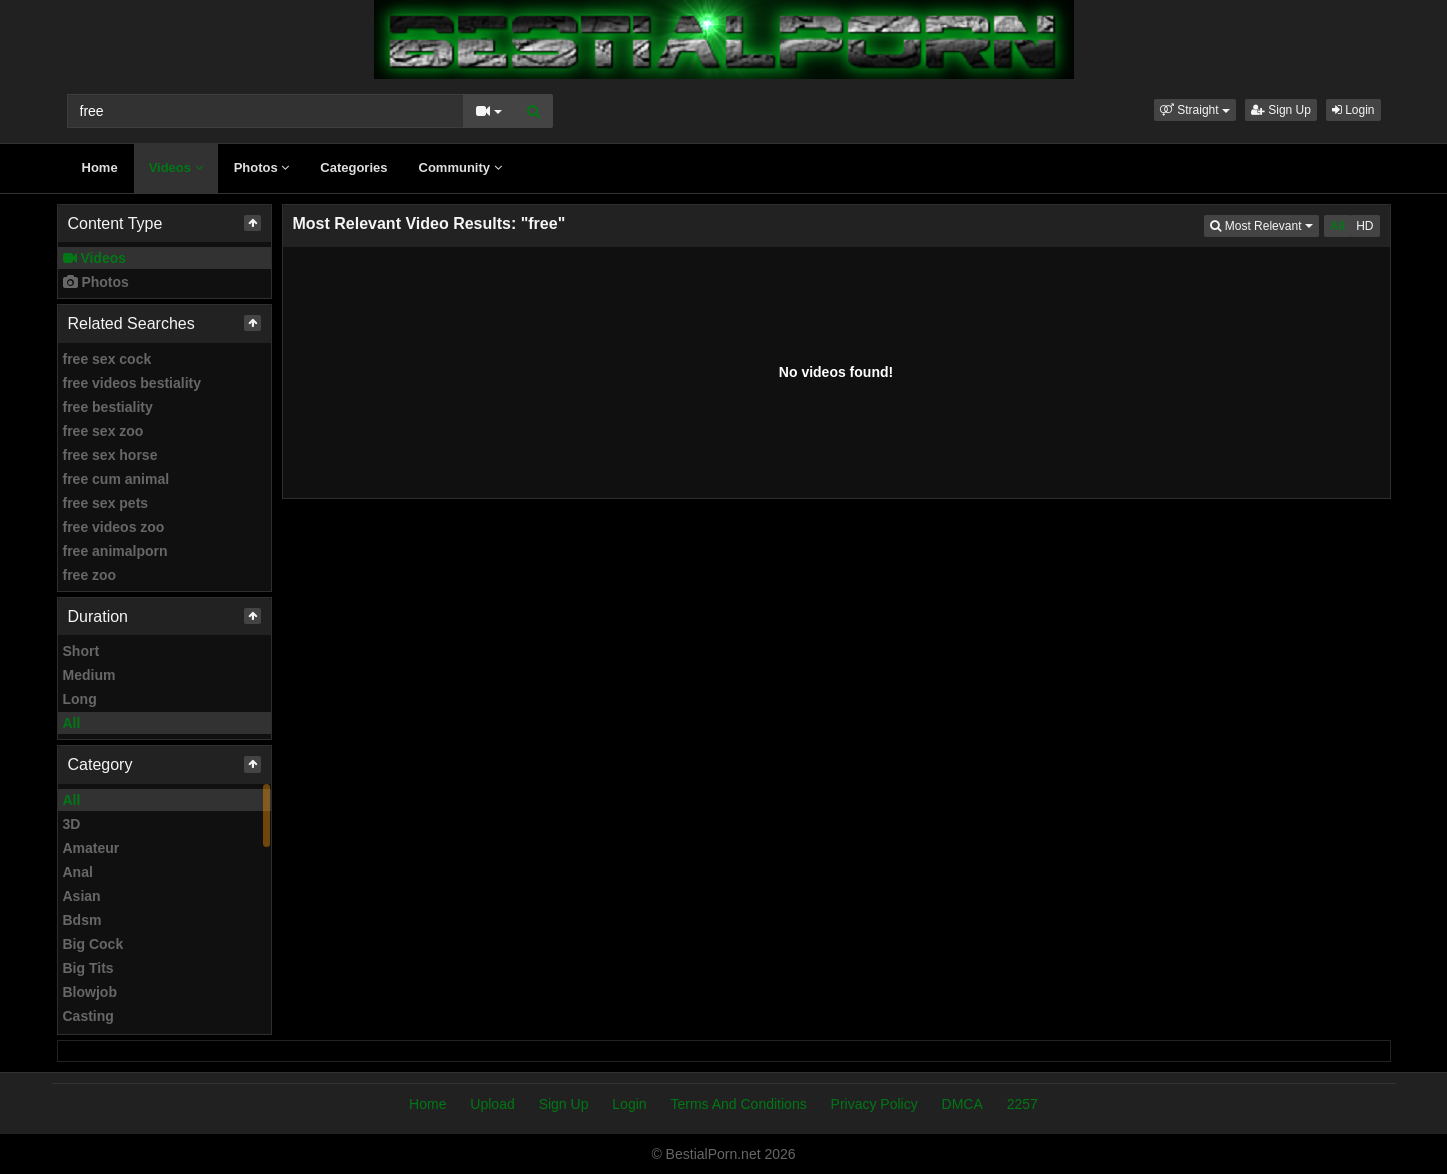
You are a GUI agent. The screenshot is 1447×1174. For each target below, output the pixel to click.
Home (100, 167)
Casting (88, 1016)
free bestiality (108, 407)
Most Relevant (1264, 224)
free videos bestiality (132, 383)
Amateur (91, 848)
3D (72, 824)
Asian (82, 896)
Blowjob (90, 992)
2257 (1022, 1104)
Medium (89, 675)
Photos (262, 167)
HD (1364, 226)
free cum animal (116, 479)
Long (80, 699)
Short (81, 651)
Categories (353, 167)
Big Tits (88, 968)
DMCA (962, 1104)
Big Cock (93, 944)
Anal (78, 872)
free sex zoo (103, 431)
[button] (1195, 110)
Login (1353, 110)
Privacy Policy (874, 1104)
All (72, 723)
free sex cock (107, 359)
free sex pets (106, 503)
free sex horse (110, 455)
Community (460, 167)
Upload (492, 1104)
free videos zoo (114, 527)
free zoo (90, 575)
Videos (176, 167)
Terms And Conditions (738, 1104)
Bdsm (82, 920)
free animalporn (115, 551)
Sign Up (1281, 110)
